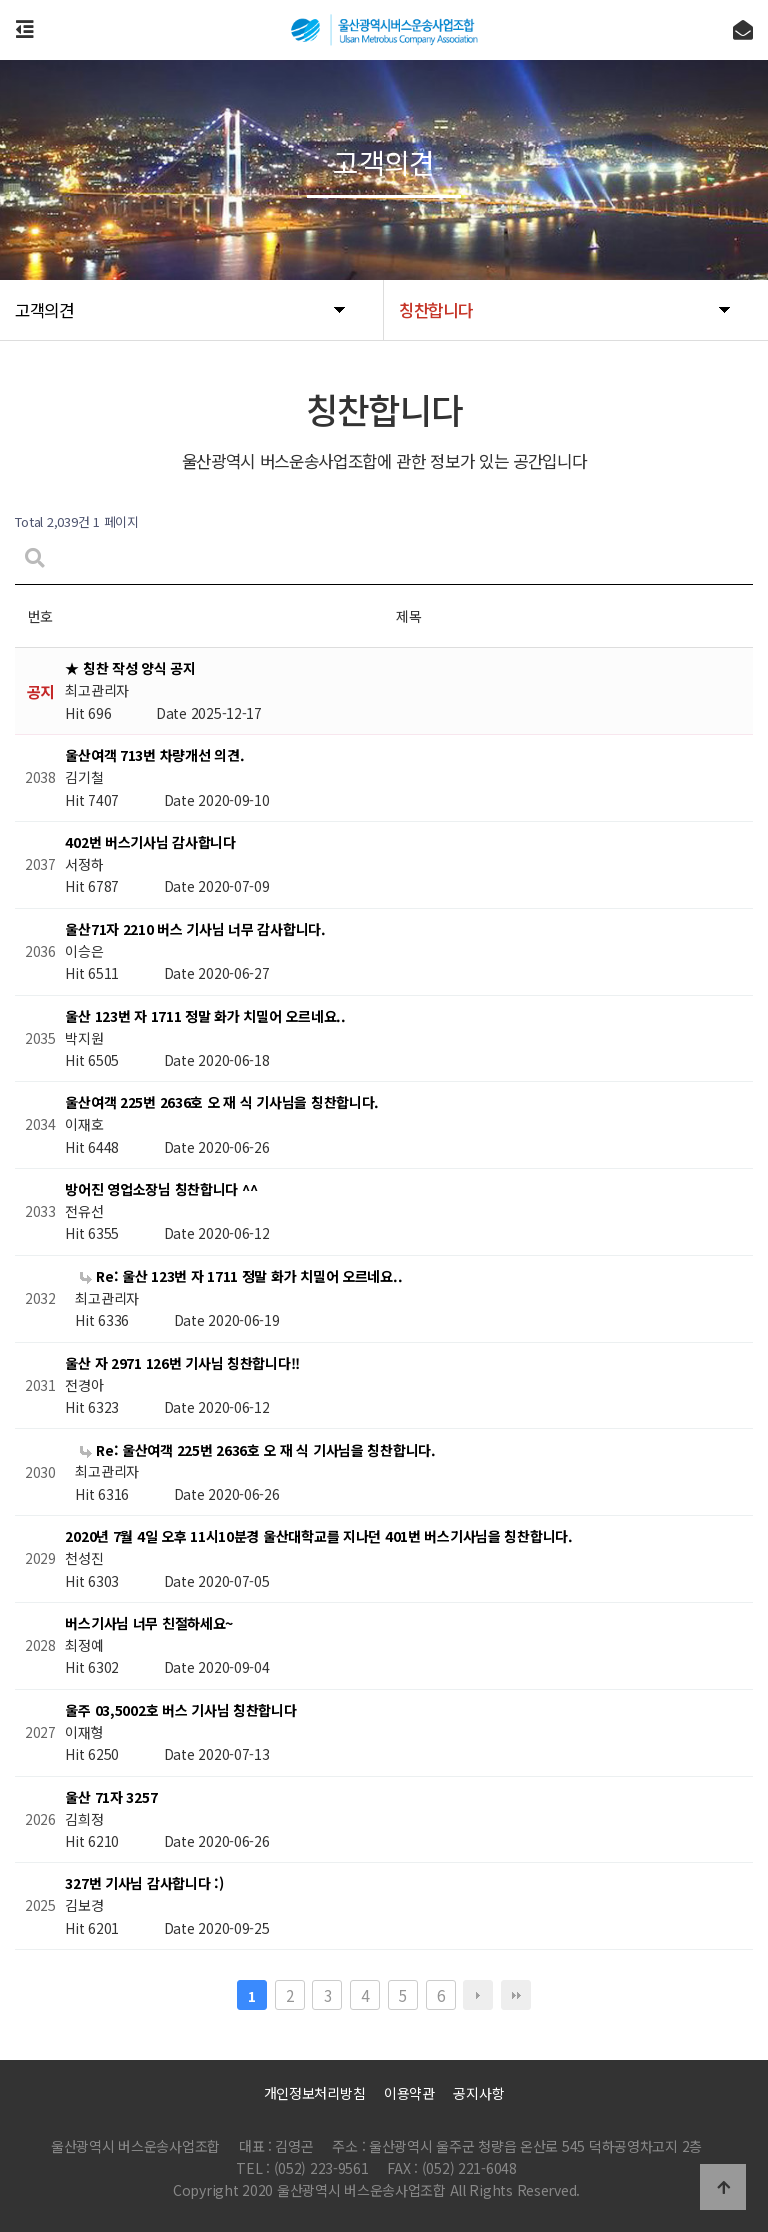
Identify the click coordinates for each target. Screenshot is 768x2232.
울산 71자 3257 (111, 1797)
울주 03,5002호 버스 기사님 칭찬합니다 (180, 1710)
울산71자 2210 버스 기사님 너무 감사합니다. (195, 929)
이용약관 (409, 2093)
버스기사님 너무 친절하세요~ (149, 1623)
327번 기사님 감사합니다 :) (144, 1884)
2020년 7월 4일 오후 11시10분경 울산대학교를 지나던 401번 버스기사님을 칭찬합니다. (318, 1537)
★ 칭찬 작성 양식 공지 (130, 669)
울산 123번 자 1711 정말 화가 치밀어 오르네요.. (205, 1016)
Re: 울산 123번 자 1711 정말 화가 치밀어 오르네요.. (241, 1276)
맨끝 (516, 1995)
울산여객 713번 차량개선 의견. (154, 756)
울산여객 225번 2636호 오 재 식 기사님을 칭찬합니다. (222, 1103)
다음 (478, 1995)
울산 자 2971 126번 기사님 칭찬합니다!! (182, 1363)
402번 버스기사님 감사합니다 (150, 842)
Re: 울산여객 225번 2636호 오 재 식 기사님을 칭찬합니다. (257, 1450)
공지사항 (478, 2093)
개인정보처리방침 (315, 2093)
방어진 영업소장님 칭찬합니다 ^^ (161, 1189)
